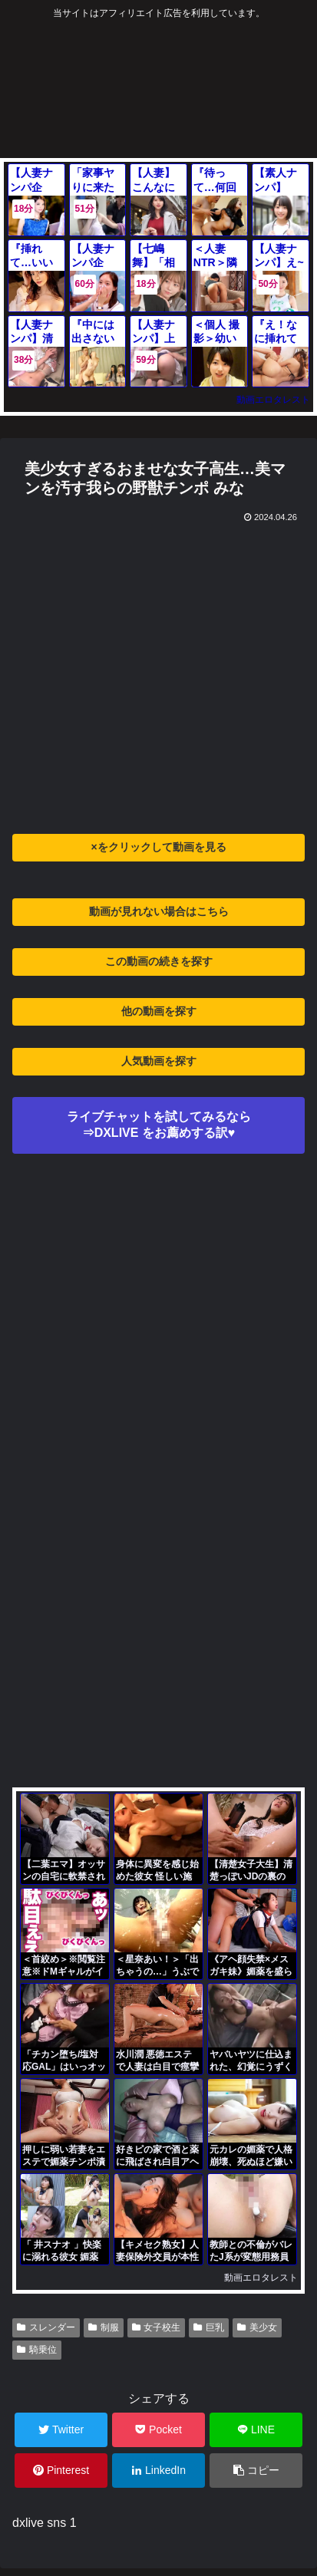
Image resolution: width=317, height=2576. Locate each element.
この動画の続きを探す (159, 961)
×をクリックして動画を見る (158, 847)
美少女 (257, 2327)
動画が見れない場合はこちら (159, 911)
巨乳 (208, 2327)
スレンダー (46, 2327)
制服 (103, 2327)
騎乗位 (37, 2349)
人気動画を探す (158, 1061)
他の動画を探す (158, 1011)
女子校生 (156, 2327)
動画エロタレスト (273, 399)
